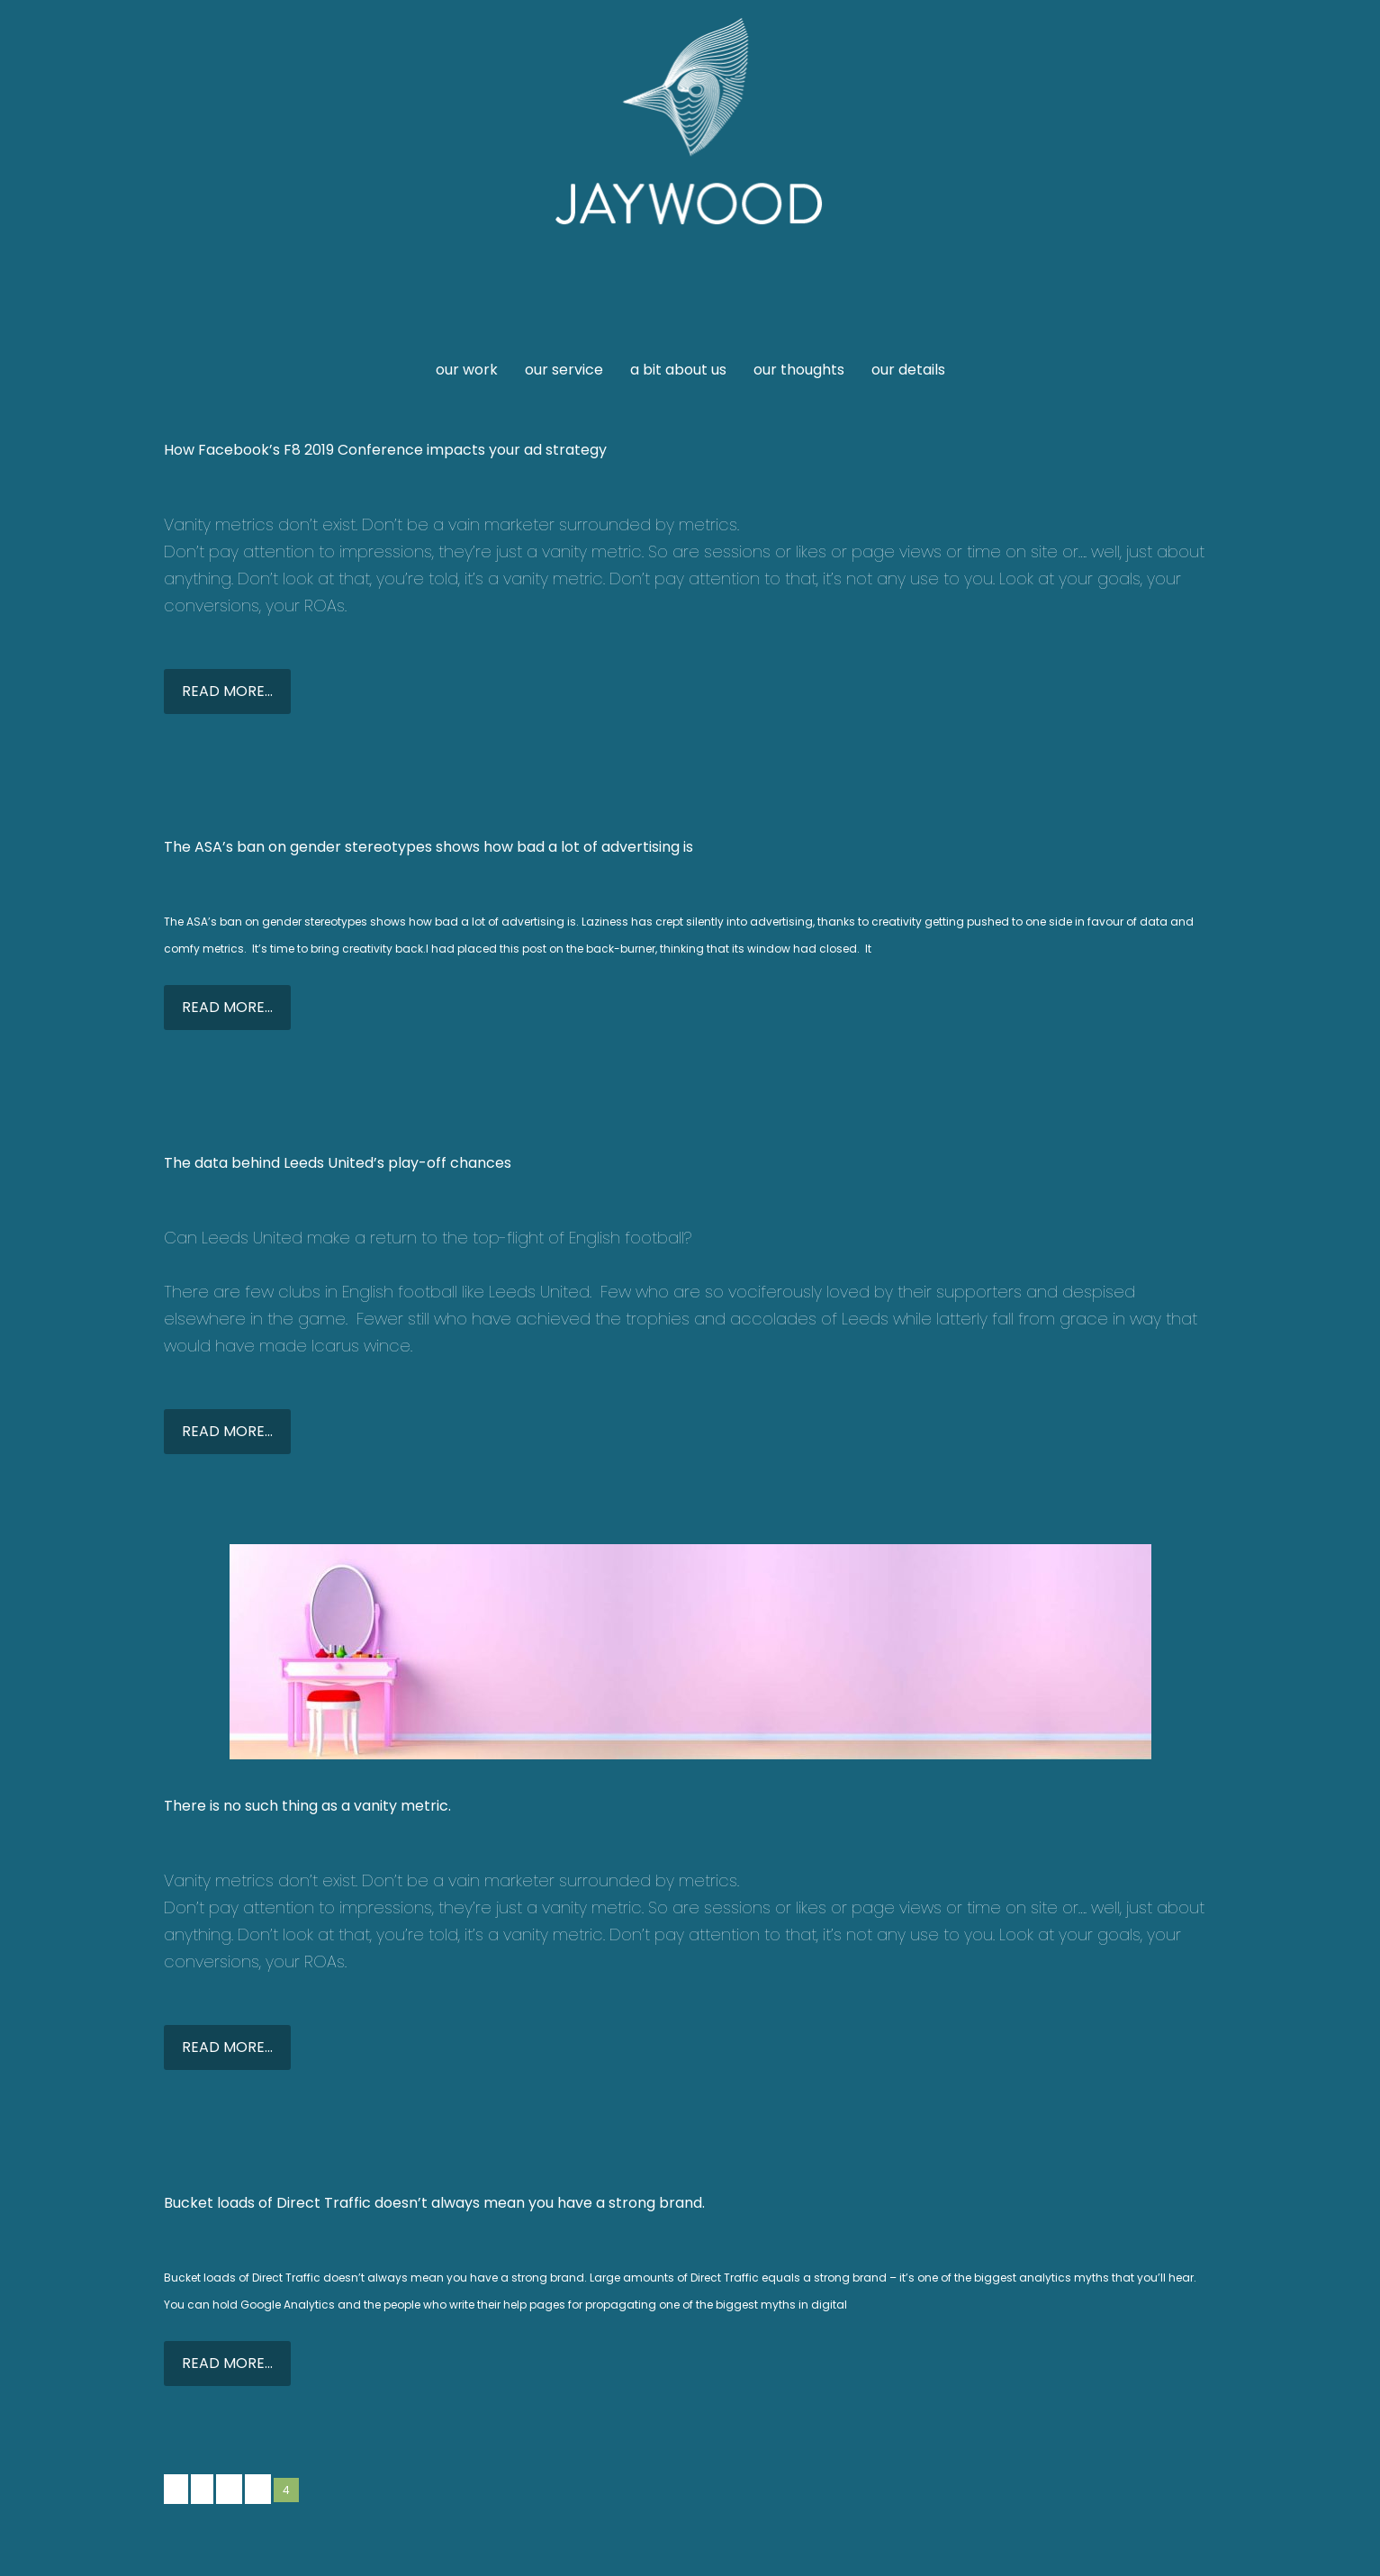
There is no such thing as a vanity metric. (307, 1805)
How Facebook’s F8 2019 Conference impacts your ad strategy (385, 449)
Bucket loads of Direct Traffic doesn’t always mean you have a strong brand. (434, 2202)
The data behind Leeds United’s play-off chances (337, 1162)
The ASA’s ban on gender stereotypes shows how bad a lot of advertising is (428, 846)
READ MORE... (227, 691)
